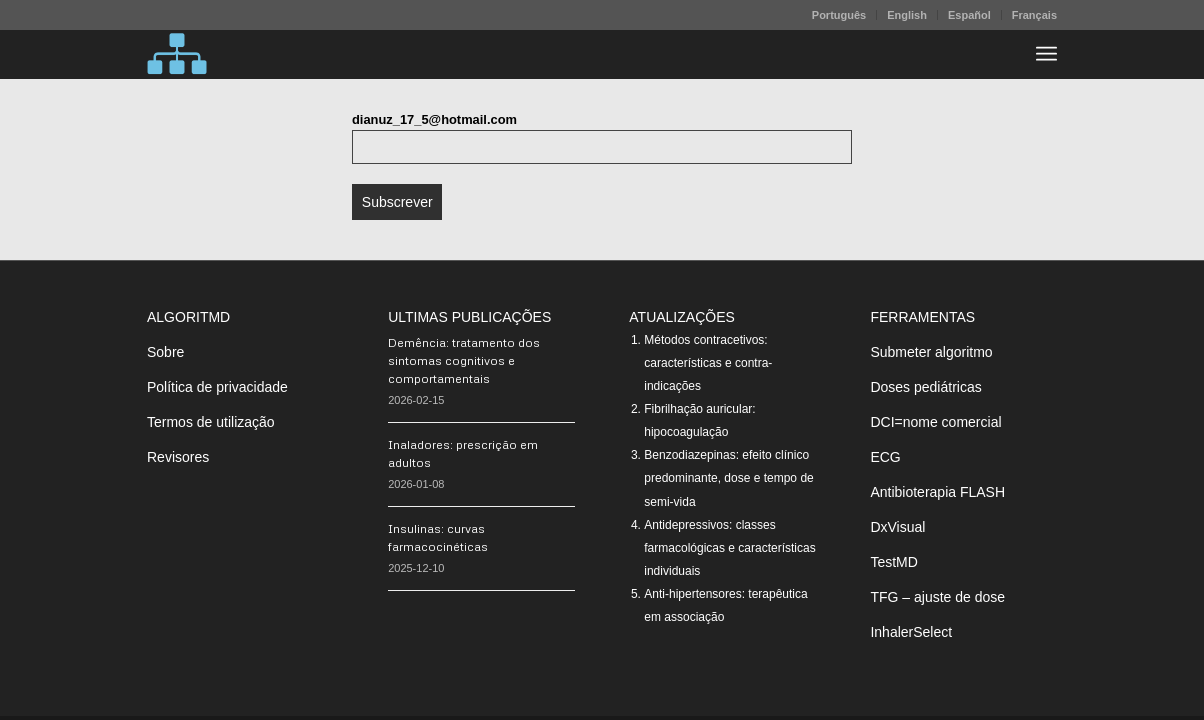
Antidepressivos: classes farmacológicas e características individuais (729, 548)
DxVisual (897, 527)
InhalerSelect (911, 632)
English (907, 15)
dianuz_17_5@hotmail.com (434, 119)
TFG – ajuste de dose (937, 597)
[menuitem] (839, 15)
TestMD (893, 562)
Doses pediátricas (925, 387)
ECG (885, 457)
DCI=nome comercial (935, 422)
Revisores (178, 457)
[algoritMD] (177, 54)
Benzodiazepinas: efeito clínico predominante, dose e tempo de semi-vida (728, 478)
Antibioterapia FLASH (937, 492)
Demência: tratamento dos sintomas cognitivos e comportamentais (464, 360)
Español (969, 15)
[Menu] (1046, 54)
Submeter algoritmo (931, 352)
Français (1034, 15)
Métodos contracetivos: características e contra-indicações (708, 363)
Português (839, 15)
